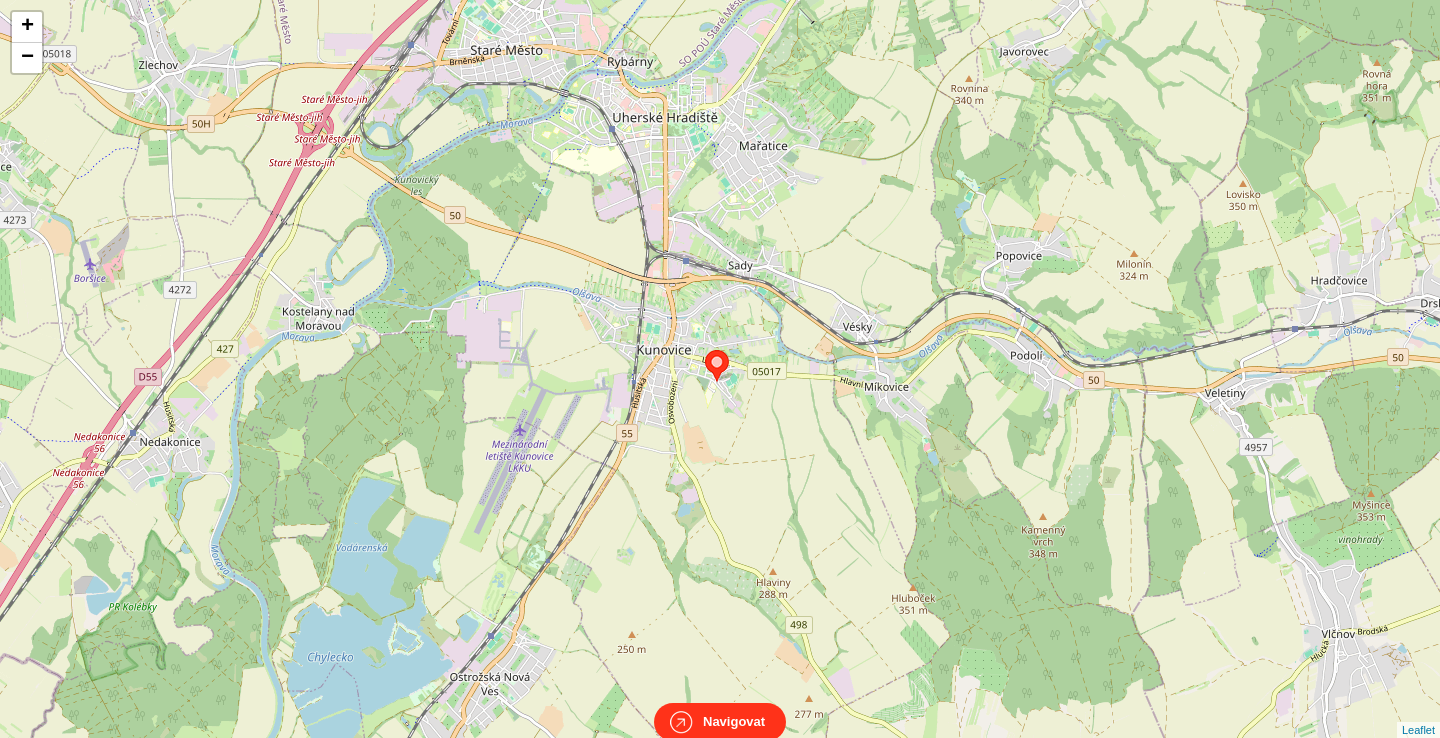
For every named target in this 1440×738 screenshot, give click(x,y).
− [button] (27, 58)
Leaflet (1418, 712)
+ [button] (27, 27)
